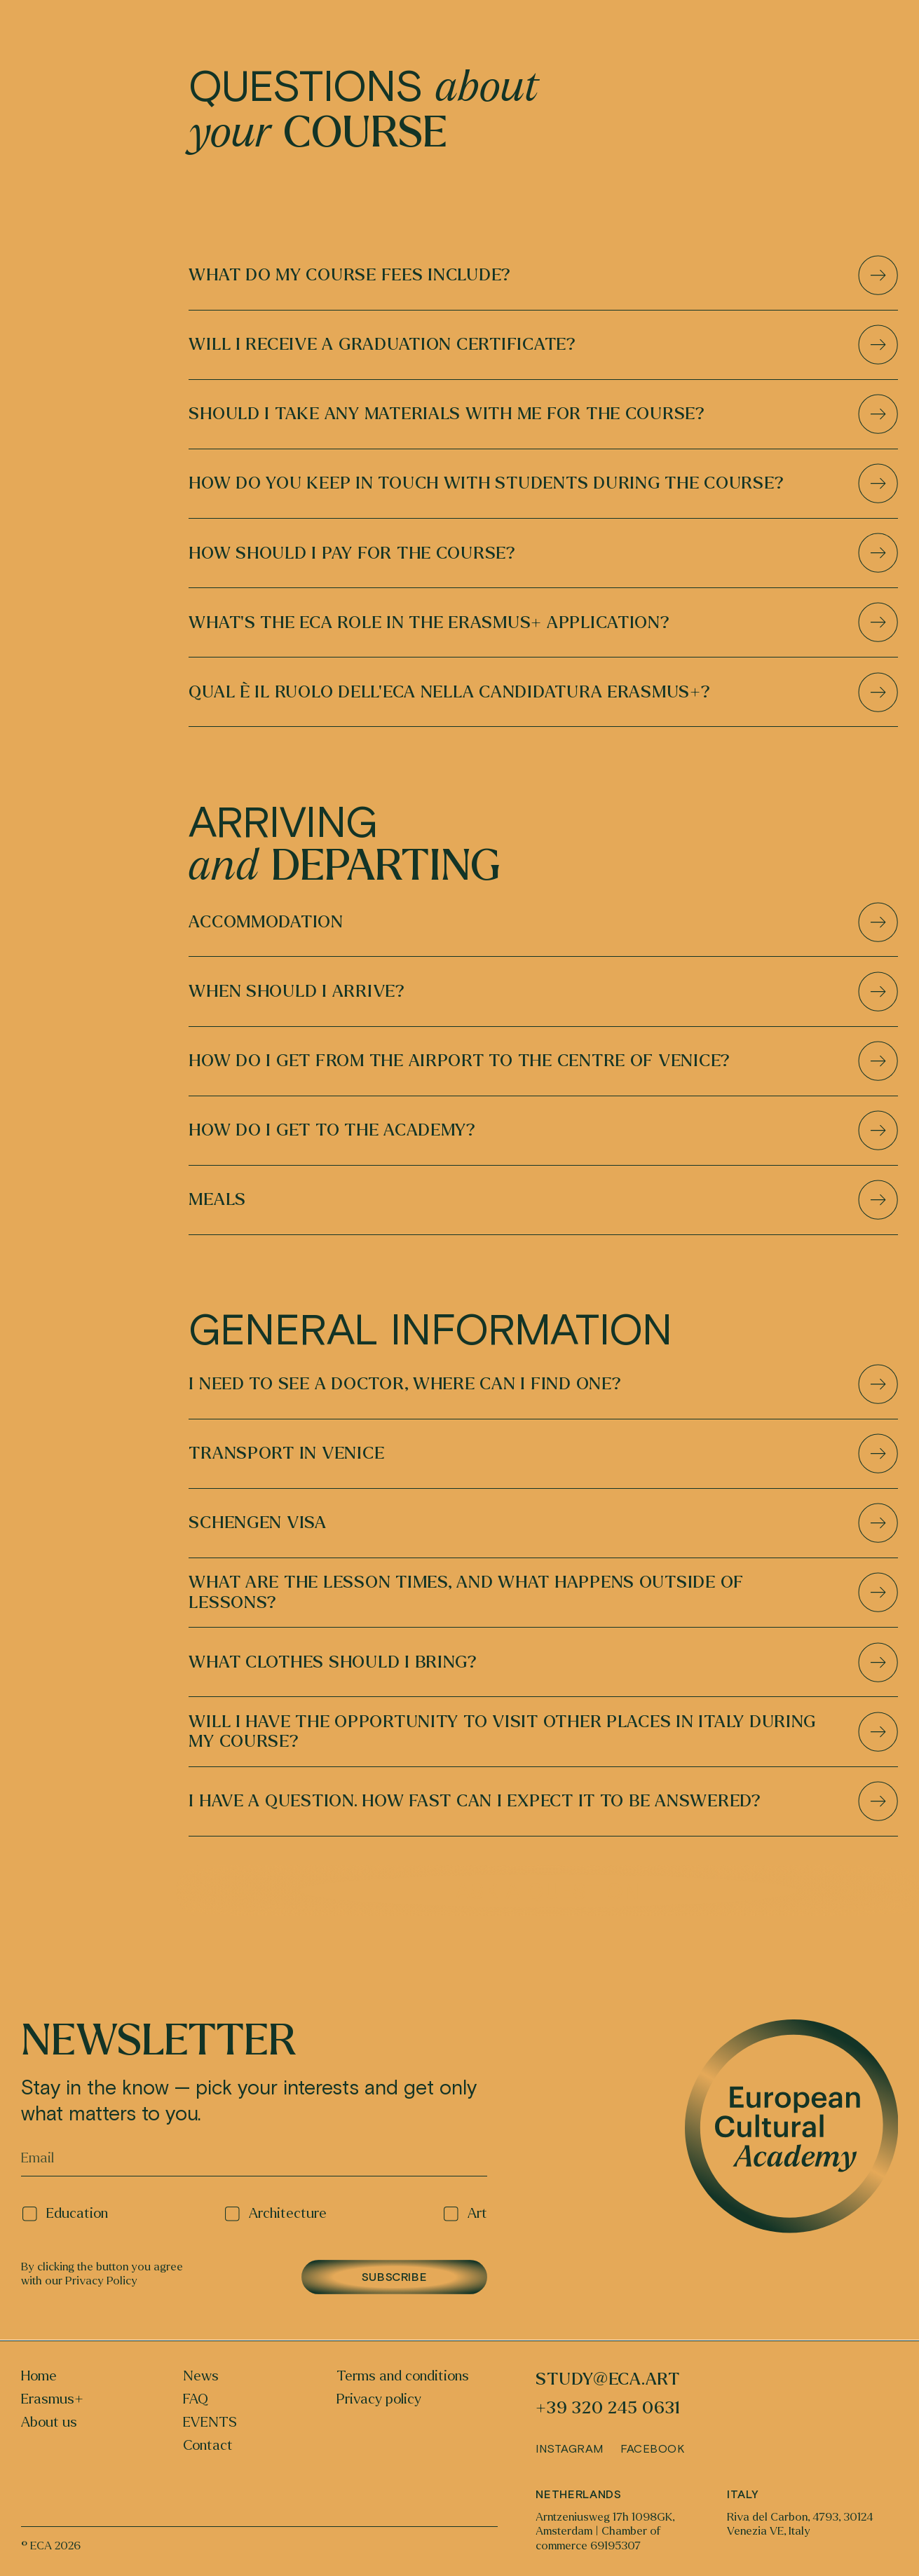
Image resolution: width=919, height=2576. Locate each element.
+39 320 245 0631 (608, 2408)
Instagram (569, 2448)
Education (65, 2214)
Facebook (652, 2448)
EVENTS (210, 2422)
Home (39, 2376)
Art (465, 2214)
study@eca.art (608, 2379)
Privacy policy (378, 2399)
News (201, 2376)
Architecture (275, 2214)
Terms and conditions (402, 2376)
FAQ (195, 2399)
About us (49, 2422)
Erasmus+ (52, 2399)
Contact (208, 2446)
